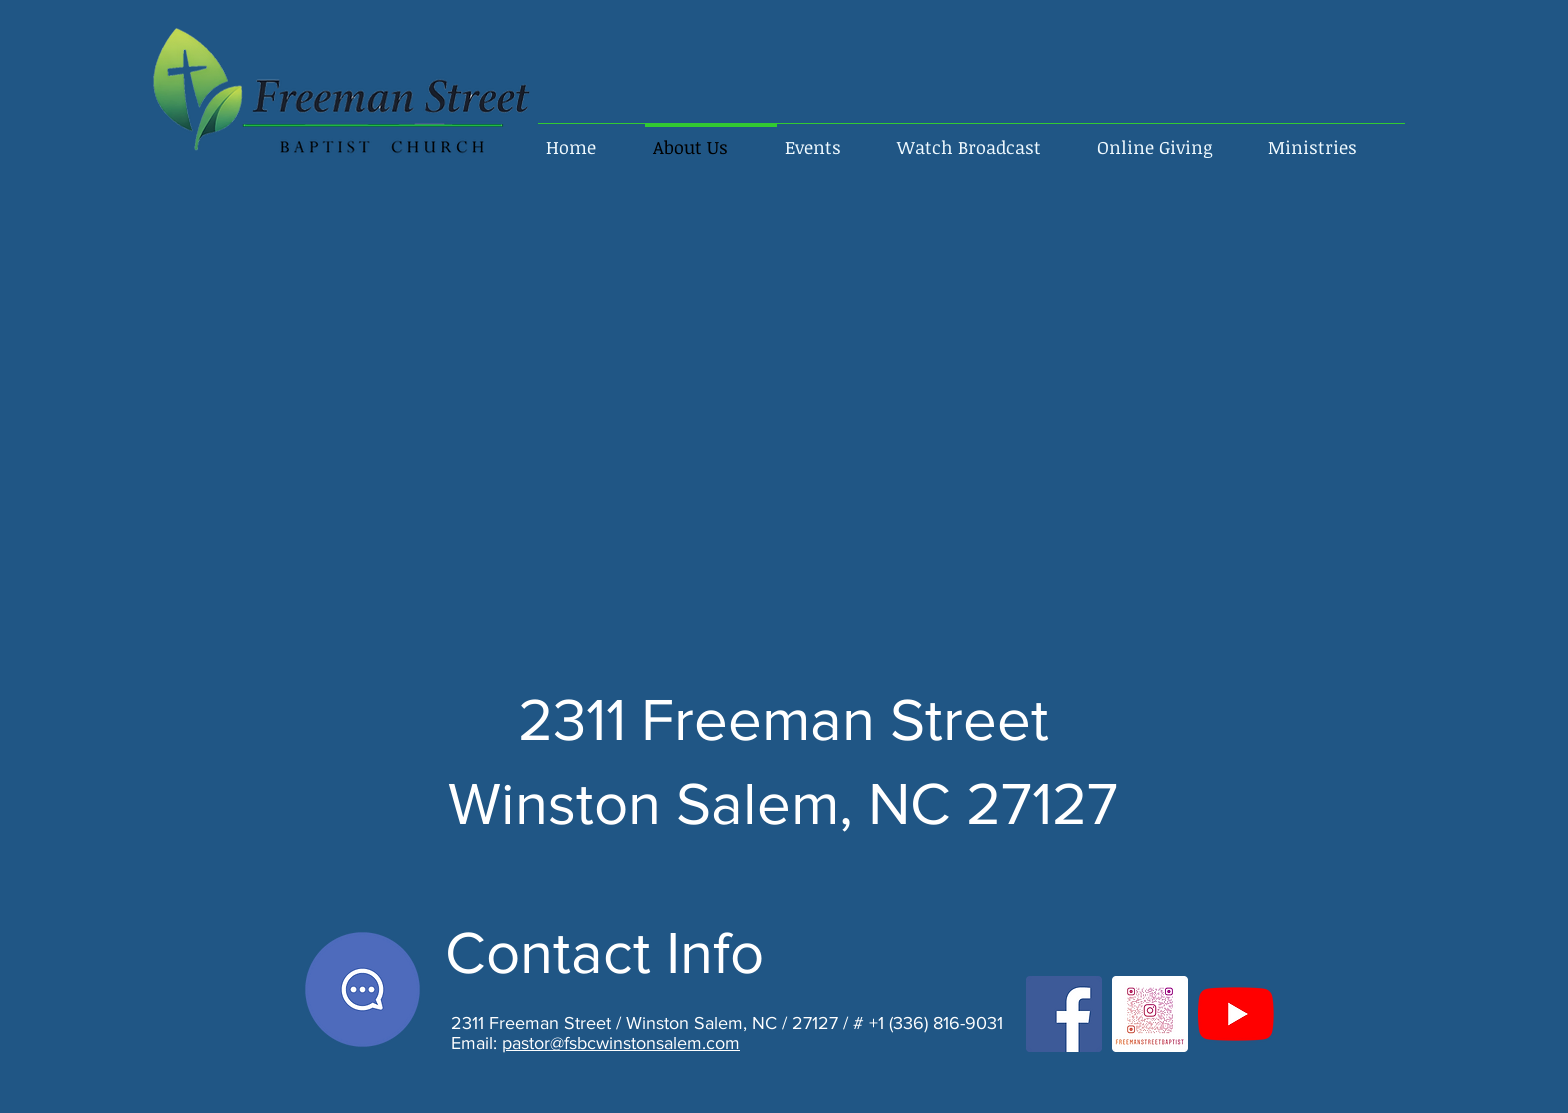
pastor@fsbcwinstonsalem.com (621, 1043)
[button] (1332, 138)
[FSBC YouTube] (1236, 1014)
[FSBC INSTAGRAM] (1150, 1014)
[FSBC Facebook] (1064, 1014)
